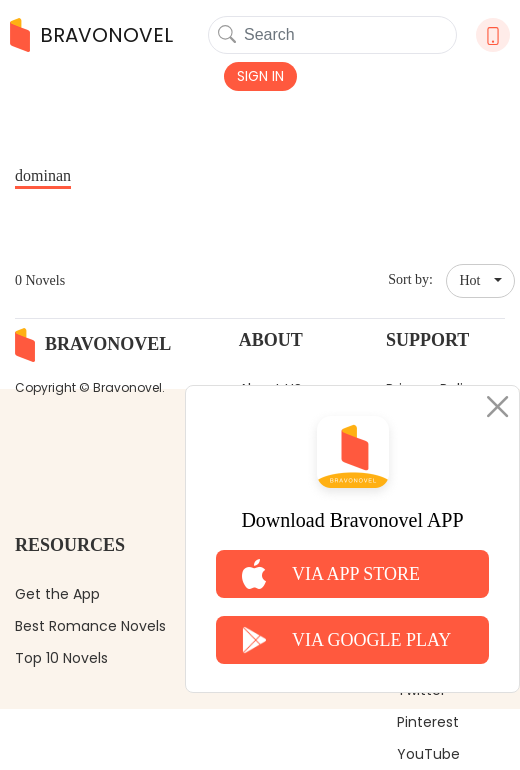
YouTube (428, 754)
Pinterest (428, 722)
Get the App (57, 594)
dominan (43, 175)
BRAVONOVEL (91, 35)
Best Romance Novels (90, 626)
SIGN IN (260, 76)
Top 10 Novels (61, 658)
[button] (480, 281)
